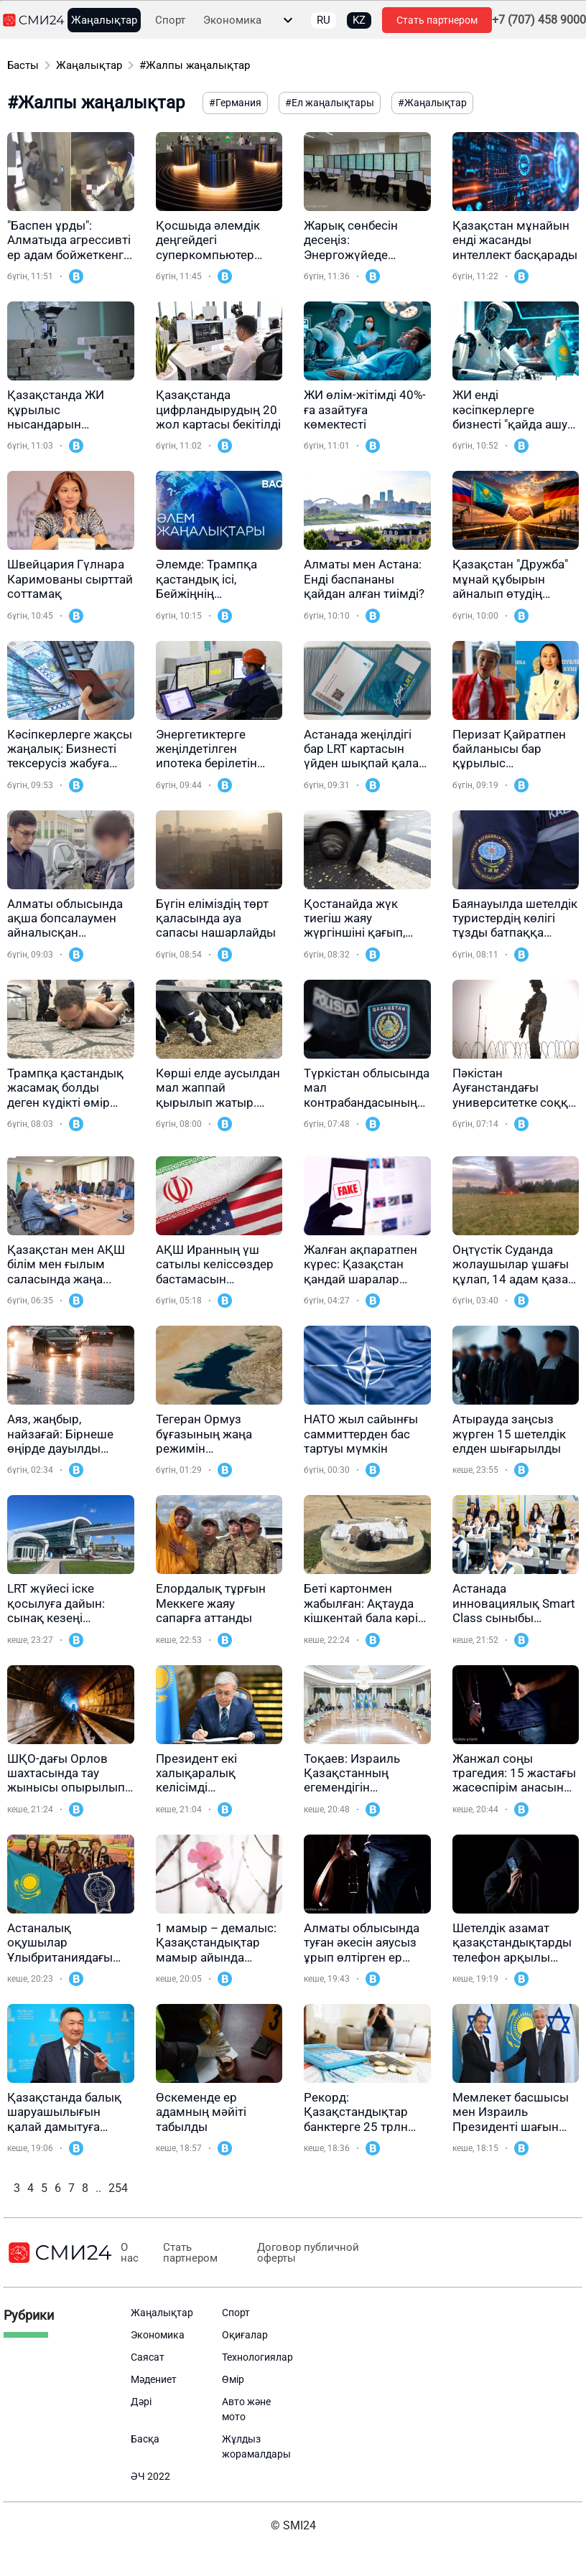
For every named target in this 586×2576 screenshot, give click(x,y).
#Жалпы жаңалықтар (194, 65)
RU (323, 20)
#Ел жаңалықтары (329, 102)
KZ (359, 20)
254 (118, 2188)
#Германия (235, 102)
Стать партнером (437, 20)
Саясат (147, 2357)
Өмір (233, 2379)
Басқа (145, 2439)
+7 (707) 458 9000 (539, 20)
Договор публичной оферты (308, 2253)
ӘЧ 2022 (150, 2476)
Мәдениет (154, 2379)
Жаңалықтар (104, 20)
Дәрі (141, 2401)
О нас (130, 2253)
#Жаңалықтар (432, 102)
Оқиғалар (245, 2335)
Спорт (170, 20)
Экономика (232, 20)
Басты (23, 65)
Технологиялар (257, 2357)
